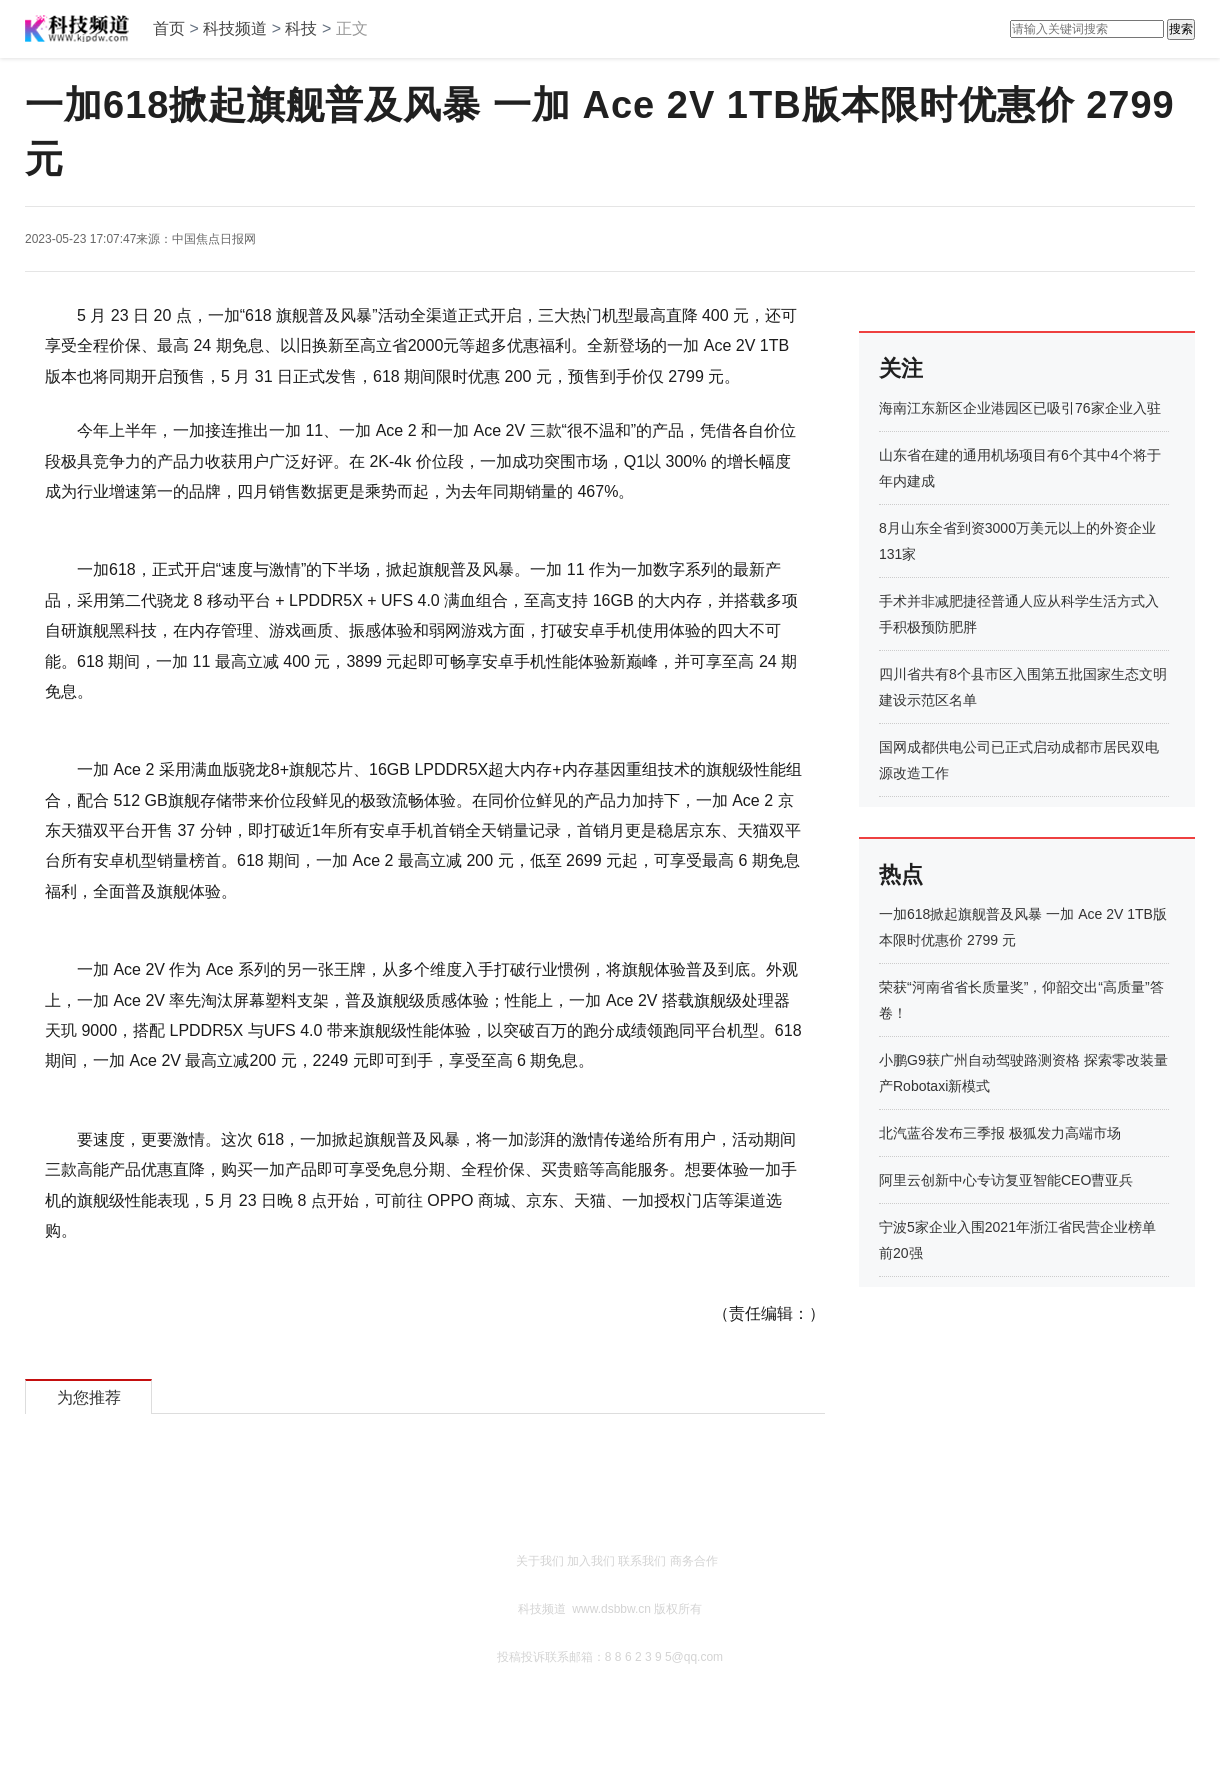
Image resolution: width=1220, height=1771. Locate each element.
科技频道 (235, 28)
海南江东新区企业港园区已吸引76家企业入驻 (1020, 408)
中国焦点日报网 (214, 239)
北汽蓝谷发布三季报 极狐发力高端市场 (1000, 1133)
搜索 (1181, 29)
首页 (169, 28)
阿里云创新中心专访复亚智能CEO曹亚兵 (1006, 1180)
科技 (301, 28)
